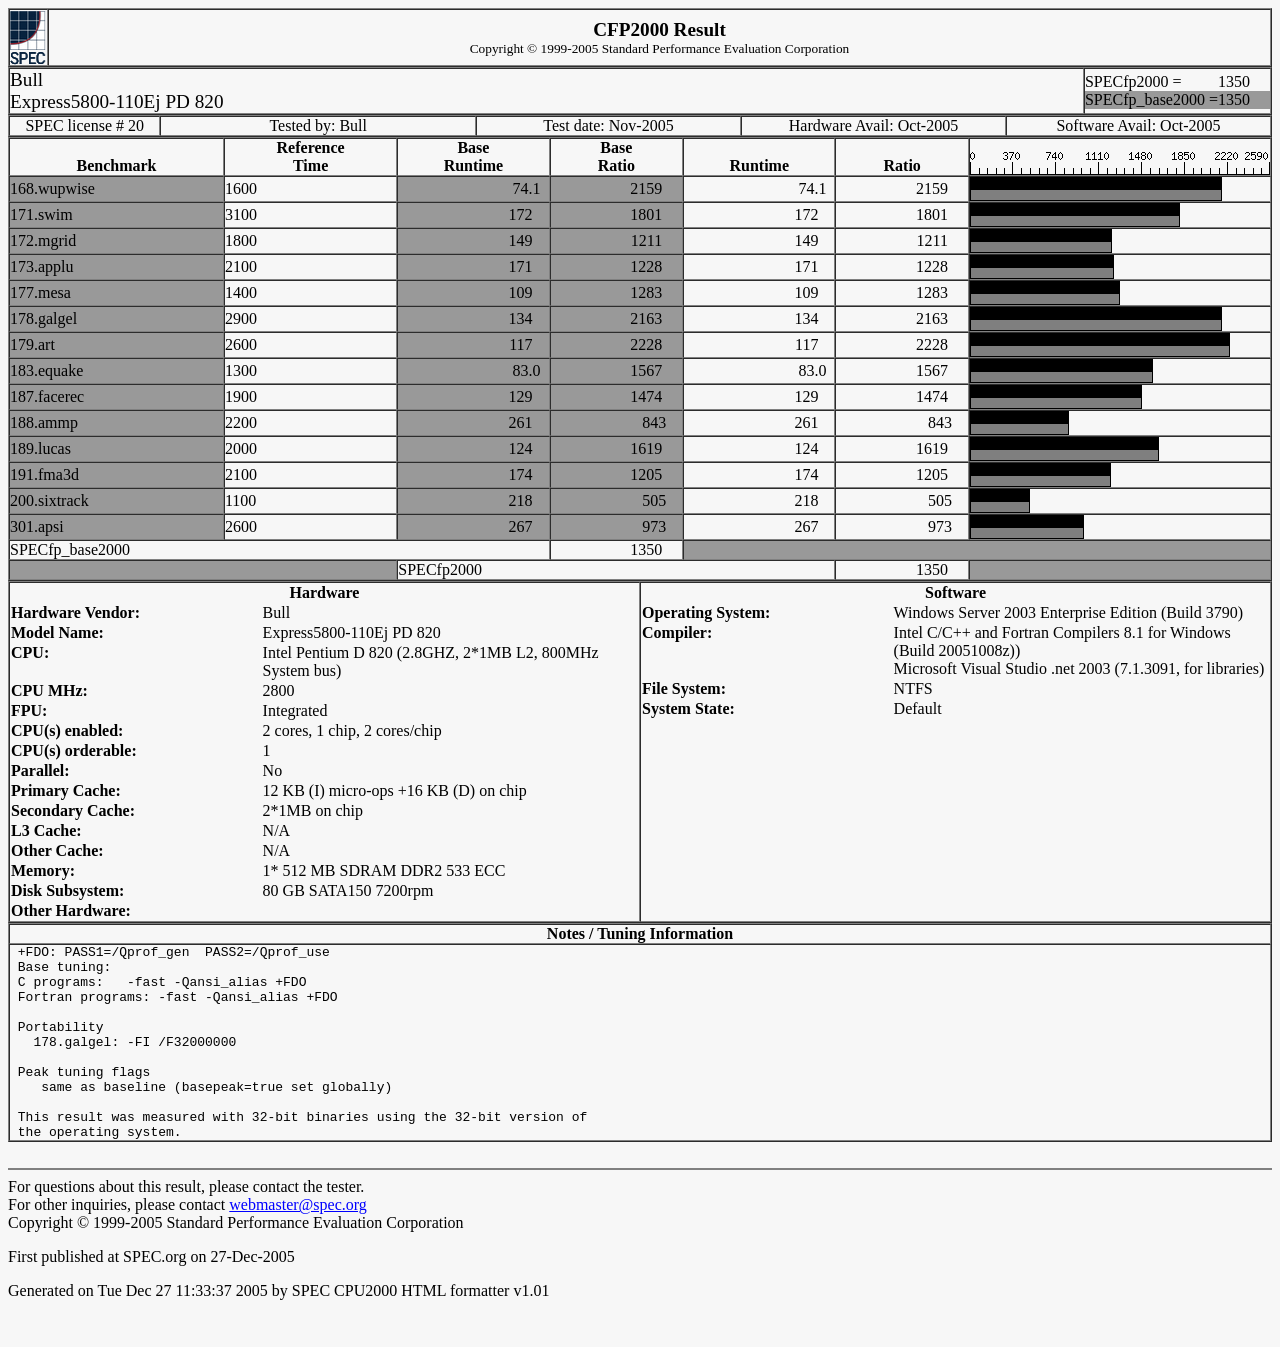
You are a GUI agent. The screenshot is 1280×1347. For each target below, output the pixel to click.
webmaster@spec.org (298, 1243)
